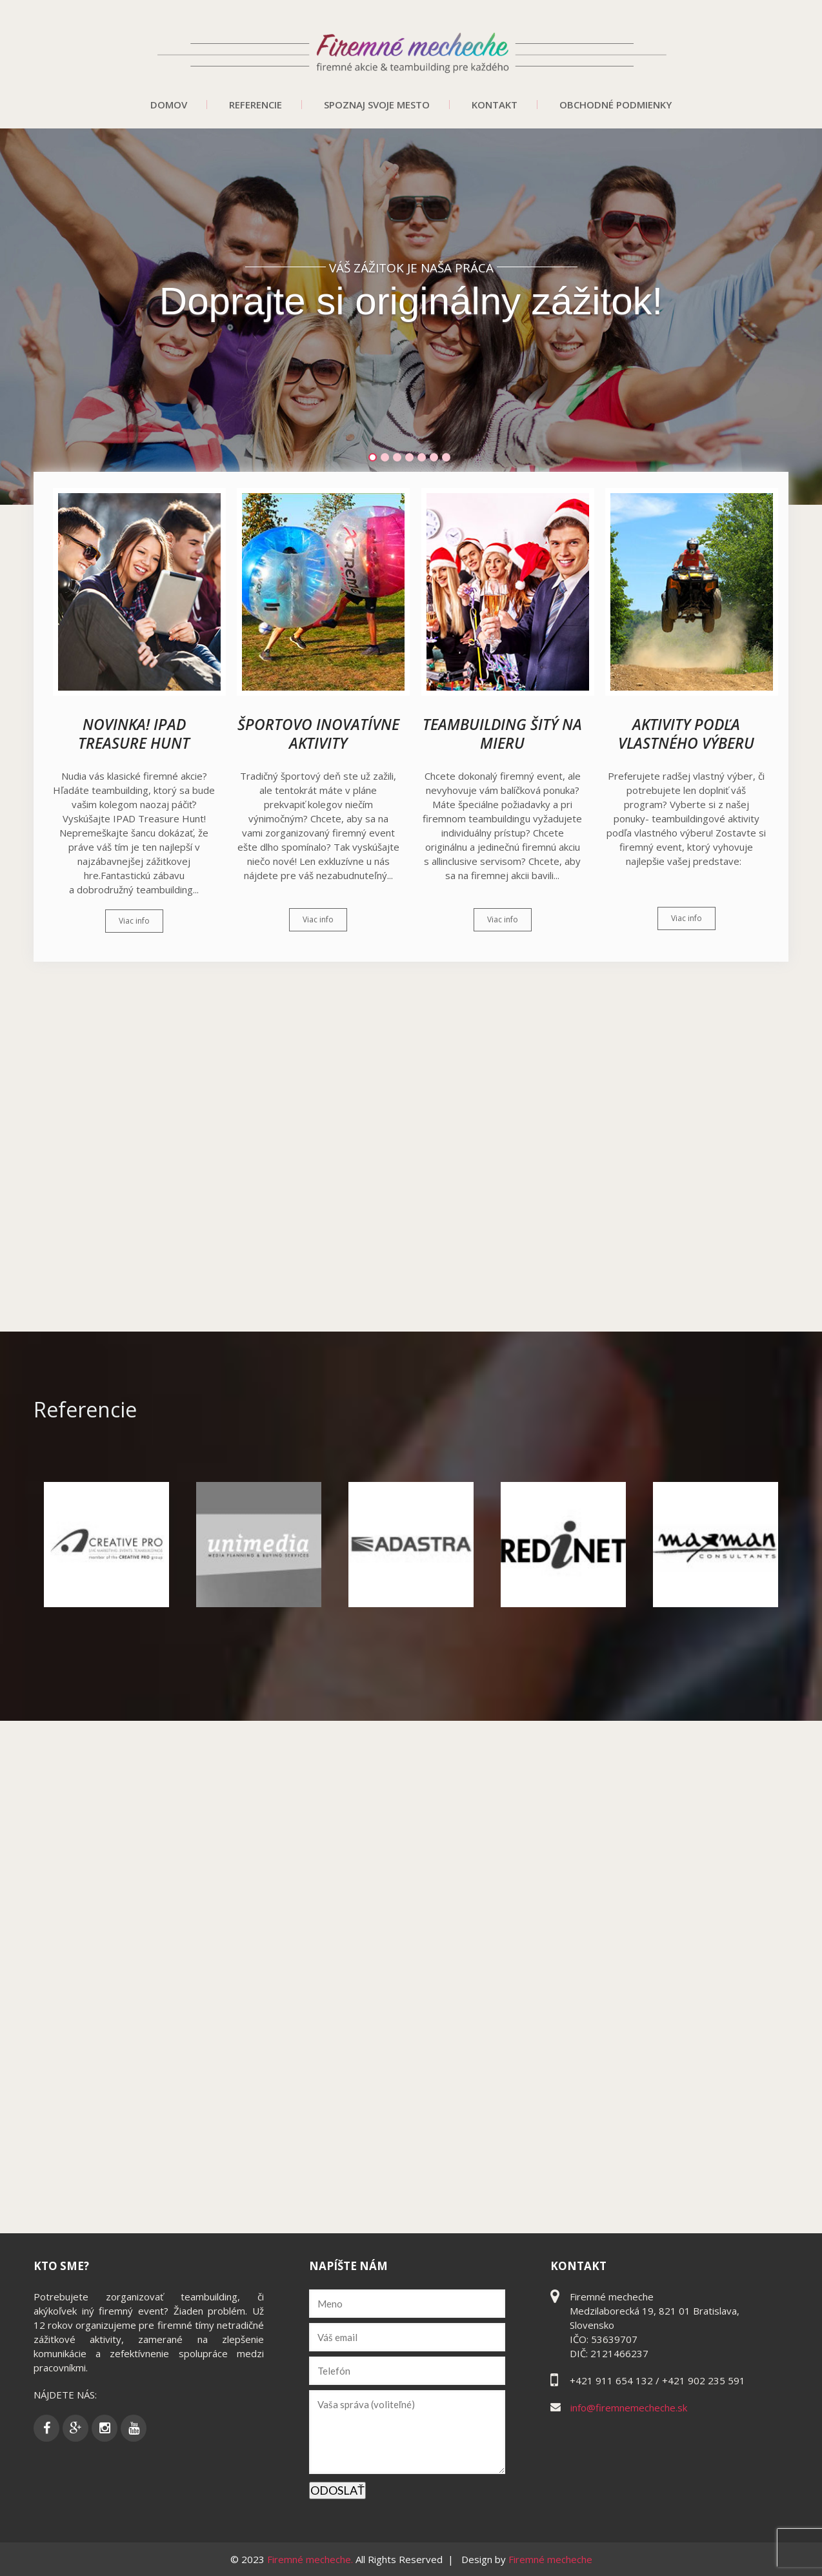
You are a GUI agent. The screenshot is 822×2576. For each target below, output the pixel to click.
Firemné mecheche (550, 2559)
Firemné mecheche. (311, 2559)
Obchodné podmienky (615, 104)
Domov (168, 104)
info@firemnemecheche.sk (628, 2407)
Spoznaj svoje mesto (377, 104)
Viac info (134, 920)
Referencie (255, 104)
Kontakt (494, 104)
